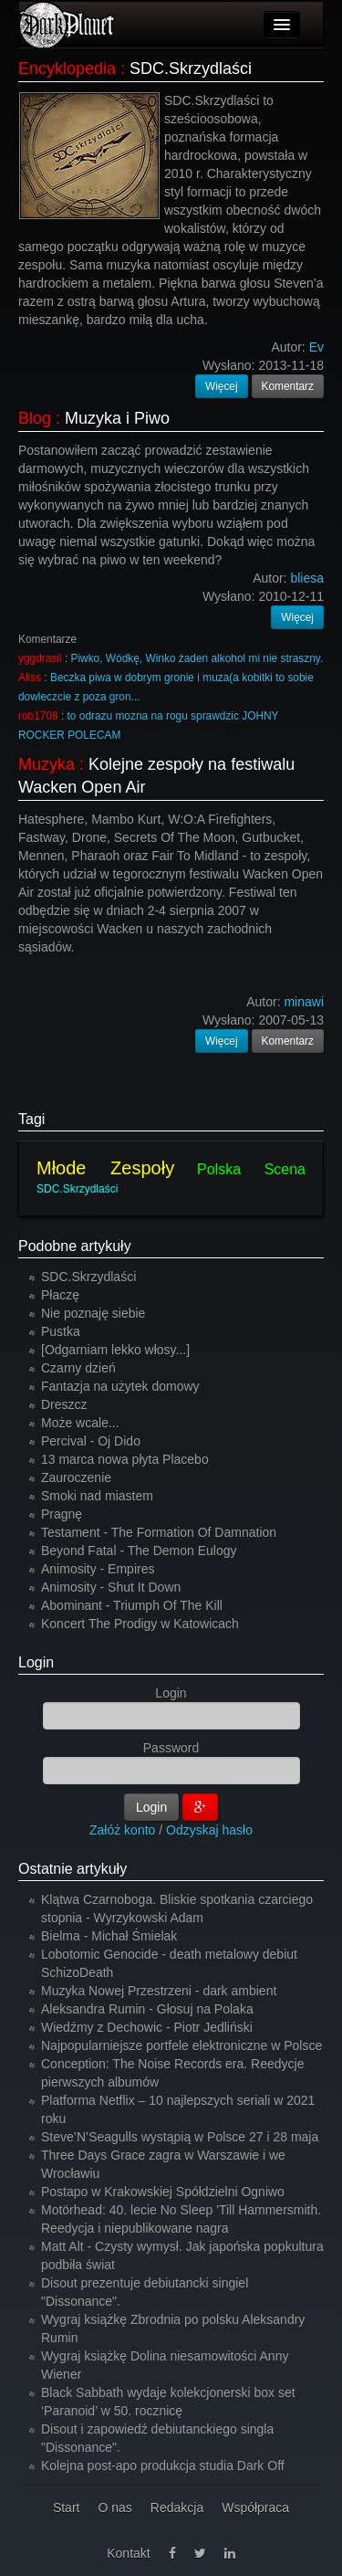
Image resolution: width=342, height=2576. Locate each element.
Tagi (31, 1119)
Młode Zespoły (105, 1168)
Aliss (29, 677)
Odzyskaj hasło (209, 1830)
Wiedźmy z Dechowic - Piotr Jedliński (147, 2027)
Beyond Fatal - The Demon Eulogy (139, 1550)
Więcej (221, 386)
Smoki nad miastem (97, 1495)
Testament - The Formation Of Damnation (158, 1532)
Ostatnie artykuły (72, 1869)
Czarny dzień (78, 1368)
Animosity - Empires (97, 1568)
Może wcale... (80, 1422)
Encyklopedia (67, 68)
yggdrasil (40, 658)
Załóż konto (122, 1830)
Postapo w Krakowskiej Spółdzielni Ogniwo (163, 2191)
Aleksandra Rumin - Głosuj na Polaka (147, 2009)
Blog (34, 418)
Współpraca (255, 2507)
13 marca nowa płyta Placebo (125, 1459)
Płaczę (60, 1295)
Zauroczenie (76, 1477)
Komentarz (288, 386)
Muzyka (46, 764)
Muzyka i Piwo (117, 418)
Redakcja (176, 2507)
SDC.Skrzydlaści (191, 68)
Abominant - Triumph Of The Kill (132, 1605)
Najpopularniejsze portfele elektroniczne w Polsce (181, 2045)
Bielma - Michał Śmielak (109, 1936)
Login (36, 1662)
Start (66, 2507)
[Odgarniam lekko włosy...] (115, 1349)
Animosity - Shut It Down (111, 1587)
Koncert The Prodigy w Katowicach (140, 1623)
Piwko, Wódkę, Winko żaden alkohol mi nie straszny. (197, 658)
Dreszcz (64, 1404)
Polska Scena (251, 1169)
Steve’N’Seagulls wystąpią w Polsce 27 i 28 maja (179, 2136)
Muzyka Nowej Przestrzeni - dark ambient (158, 1990)
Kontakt (128, 2553)
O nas (114, 2507)
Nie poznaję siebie (93, 1313)
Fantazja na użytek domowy (120, 1386)
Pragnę (61, 1514)
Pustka (60, 1331)
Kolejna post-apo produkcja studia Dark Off (163, 2465)
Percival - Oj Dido (90, 1441)
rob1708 (38, 716)
